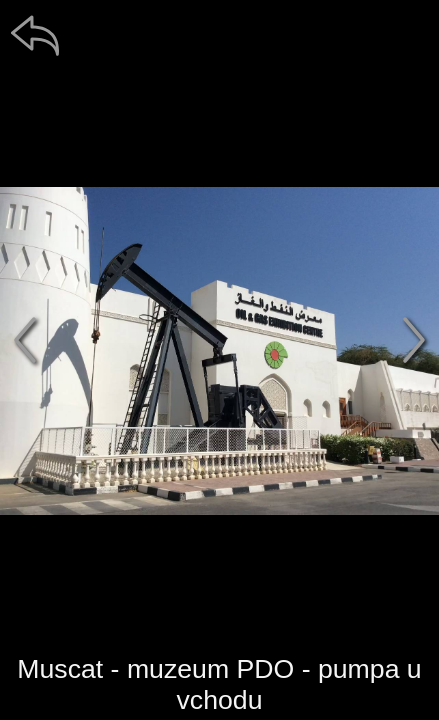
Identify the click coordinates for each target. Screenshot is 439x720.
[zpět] (35, 35)
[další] (414, 340)
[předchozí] (25, 340)
